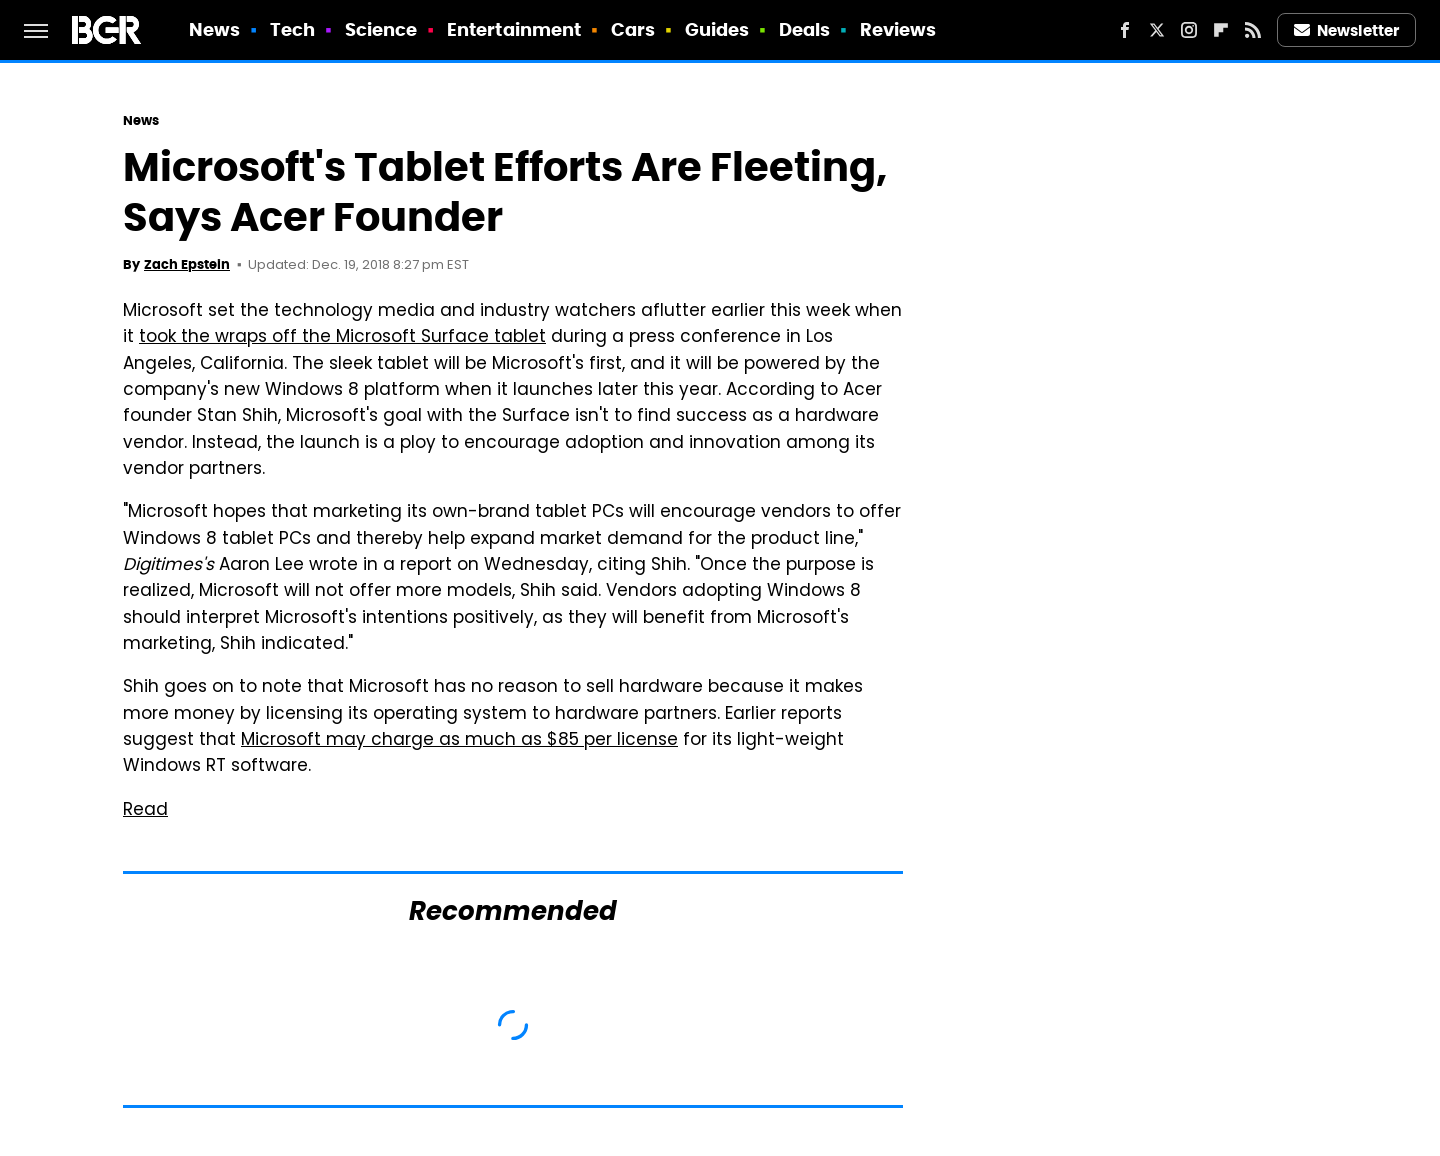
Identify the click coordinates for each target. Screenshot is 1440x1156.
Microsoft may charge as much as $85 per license (459, 741)
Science (381, 29)
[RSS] (1253, 30)
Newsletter (1347, 30)
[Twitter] (1157, 30)
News (214, 29)
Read (145, 811)
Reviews (898, 29)
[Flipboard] (1221, 30)
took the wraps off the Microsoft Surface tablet (342, 338)
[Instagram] (1189, 30)
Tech (292, 29)
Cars (633, 29)
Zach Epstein (187, 264)
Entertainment (514, 29)
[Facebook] (1125, 30)
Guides (717, 29)
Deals (805, 29)
